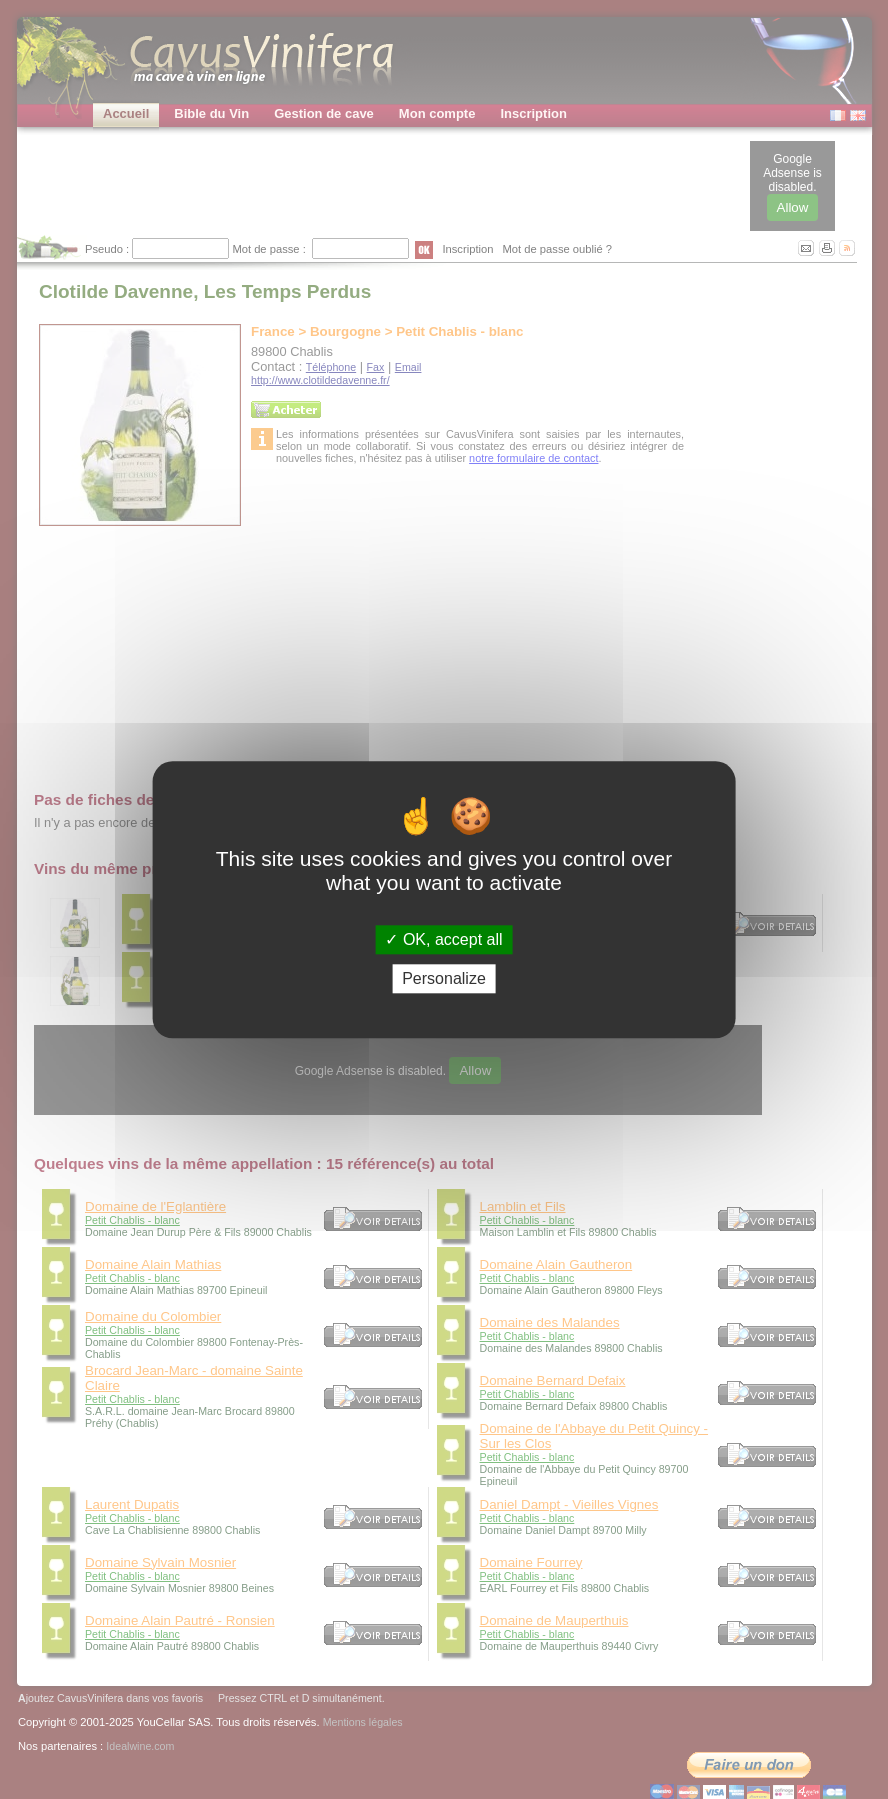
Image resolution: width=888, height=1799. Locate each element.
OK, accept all (443, 939)
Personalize (444, 978)
